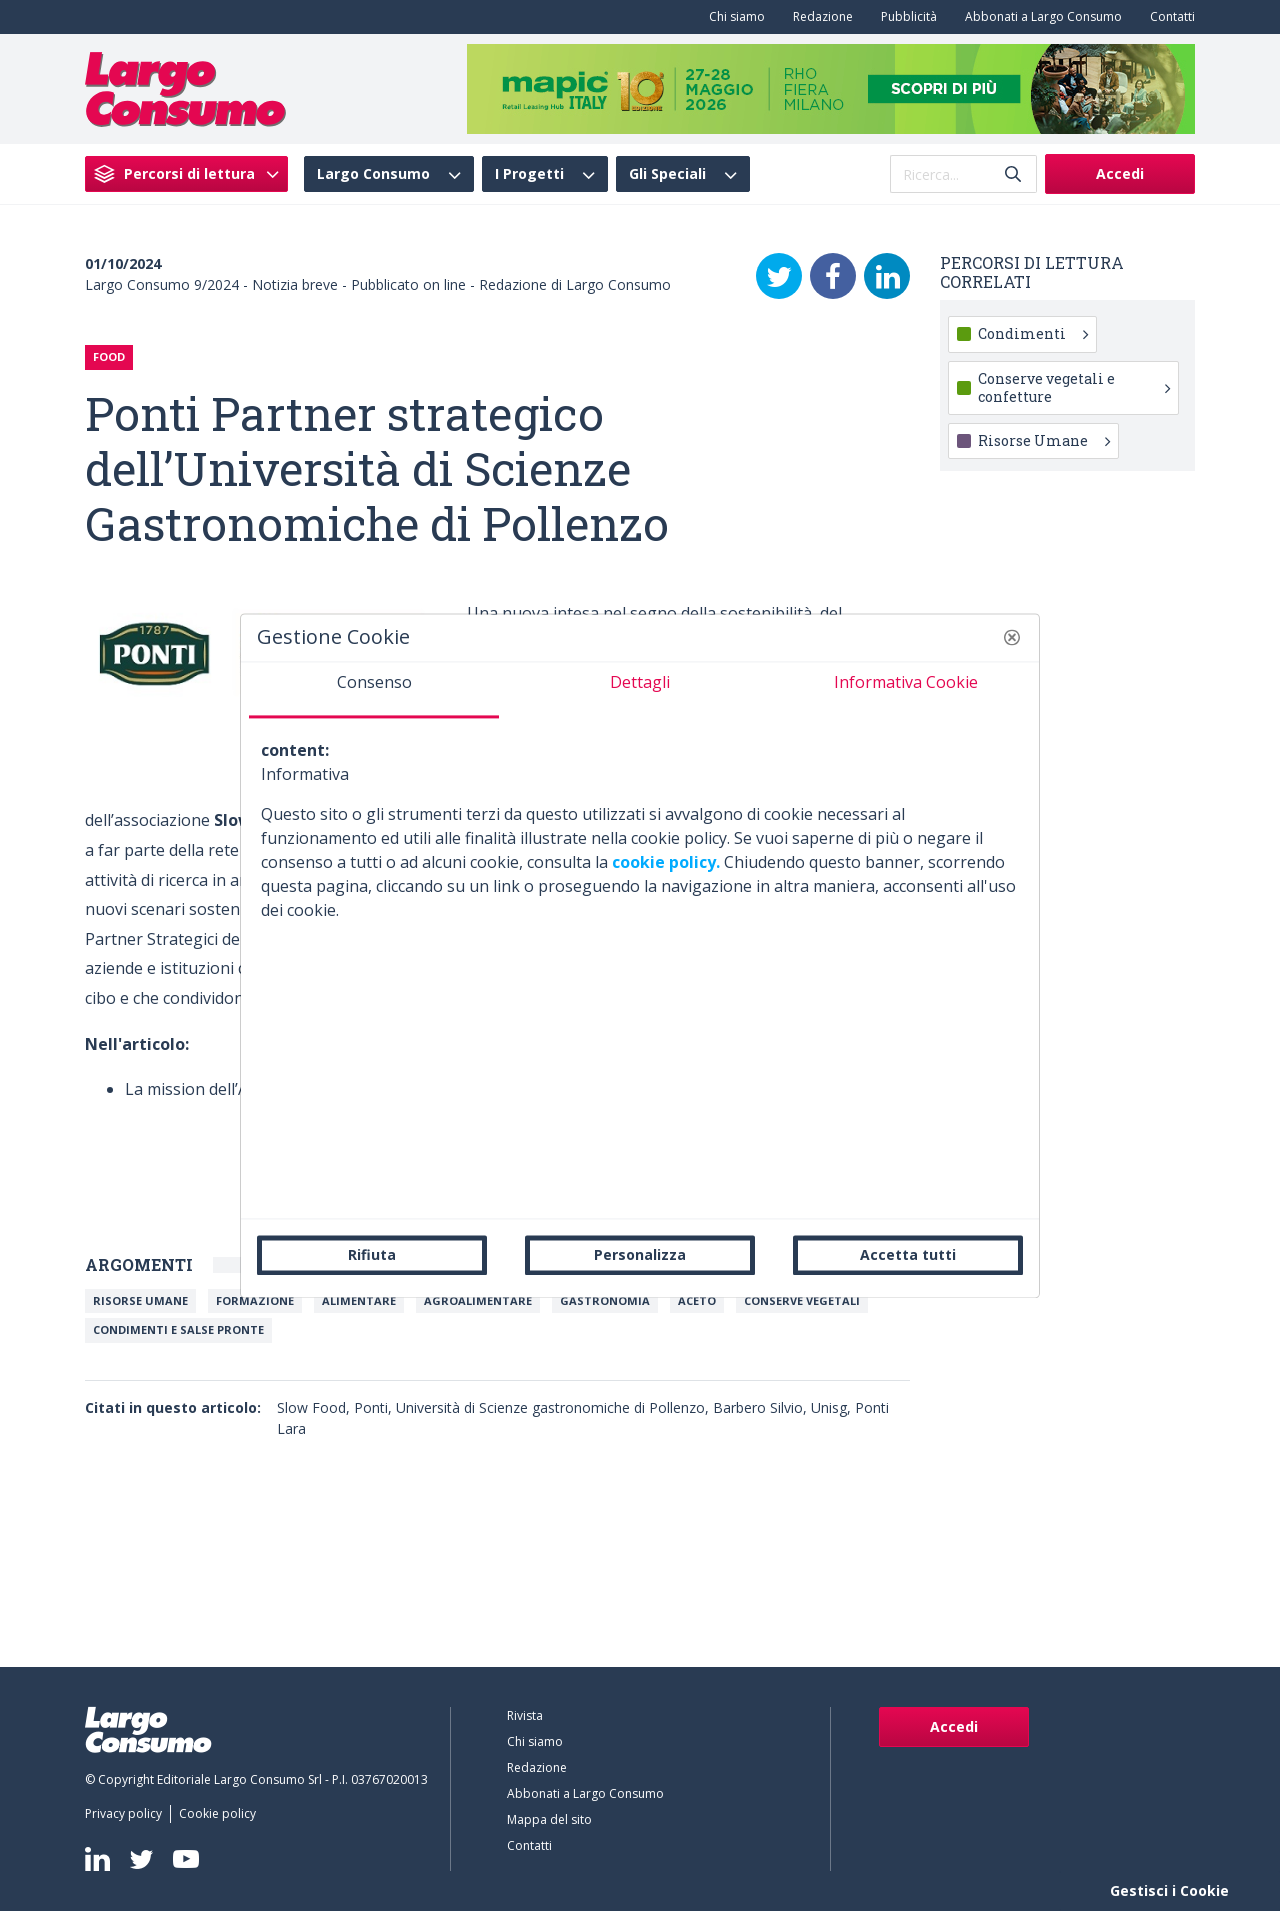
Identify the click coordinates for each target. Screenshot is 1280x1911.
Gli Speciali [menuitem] (667, 174)
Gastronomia (605, 1300)
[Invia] (1013, 174)
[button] (1012, 637)
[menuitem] (733, 17)
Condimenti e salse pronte (178, 1329)
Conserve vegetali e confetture (1074, 387)
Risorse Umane (1044, 440)
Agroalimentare (478, 1300)
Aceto (697, 1300)
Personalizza (640, 1254)
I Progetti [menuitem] (529, 174)
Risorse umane (140, 1300)
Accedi (1120, 173)
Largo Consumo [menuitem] (373, 174)
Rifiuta (372, 1254)
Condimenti (1033, 333)
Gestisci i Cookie (1169, 1890)
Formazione (255, 1300)
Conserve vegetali (802, 1300)
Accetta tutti (908, 1254)
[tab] (374, 690)
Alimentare (359, 1300)
